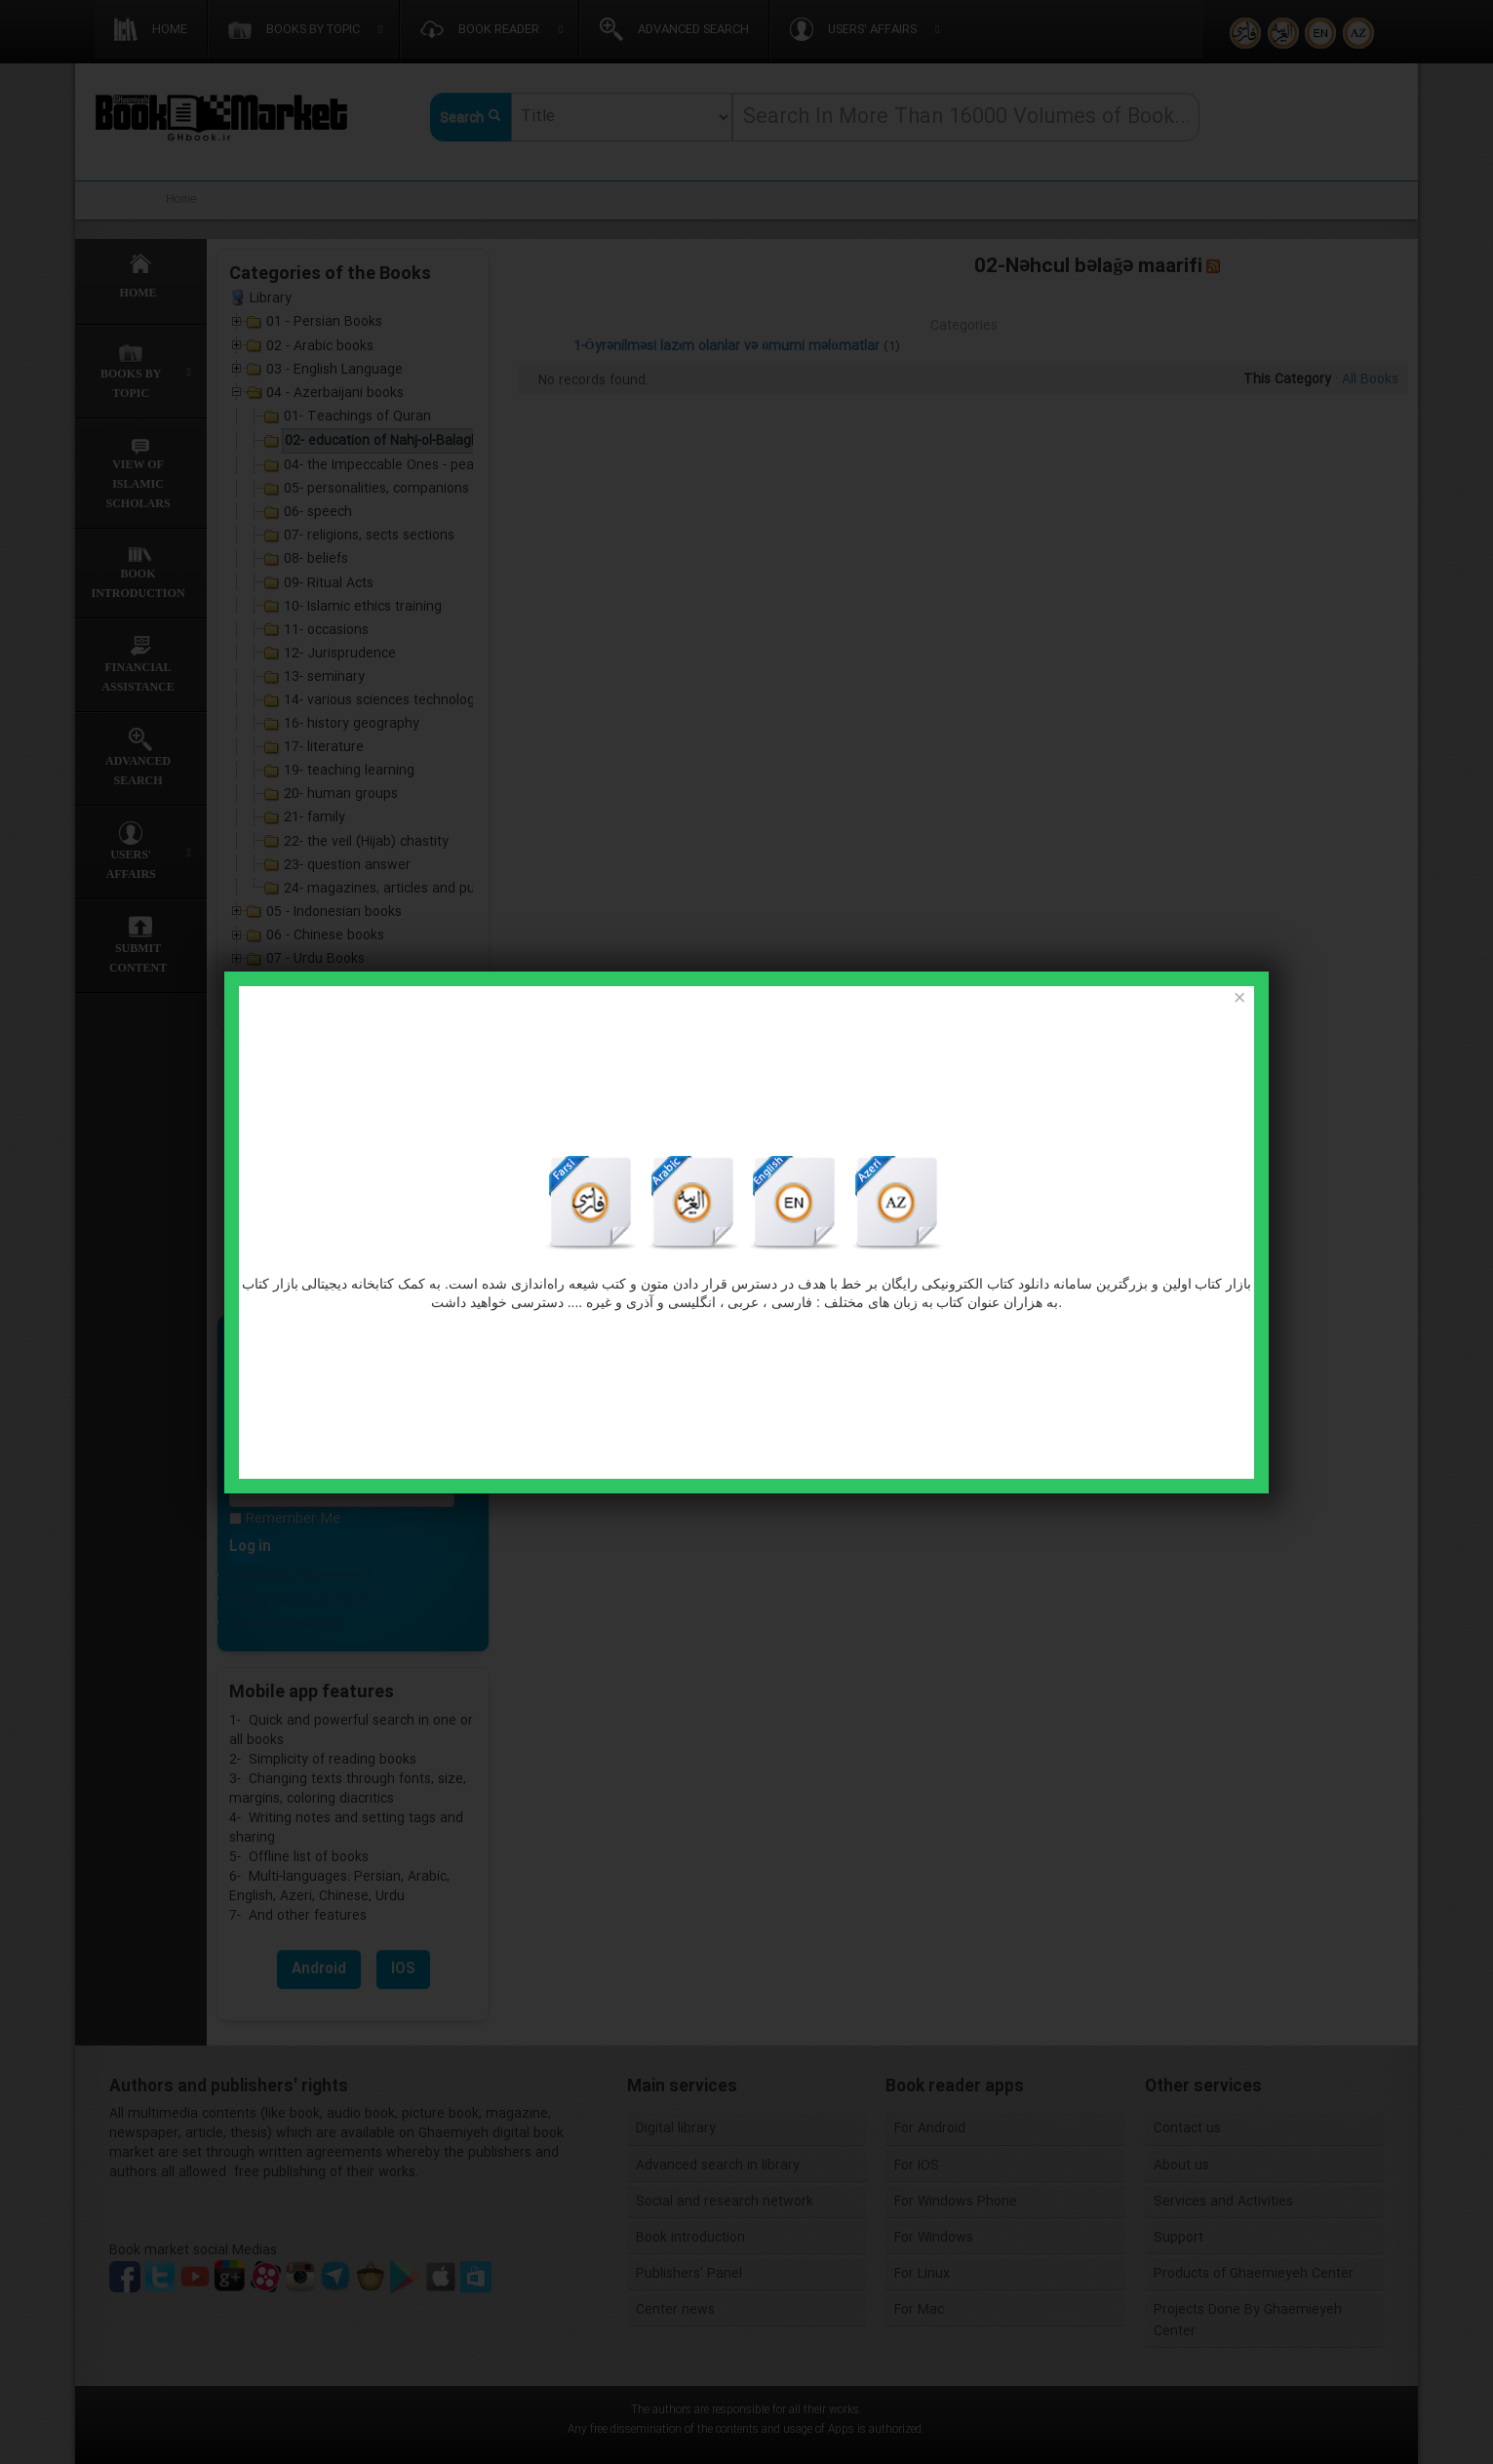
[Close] (1239, 999)
